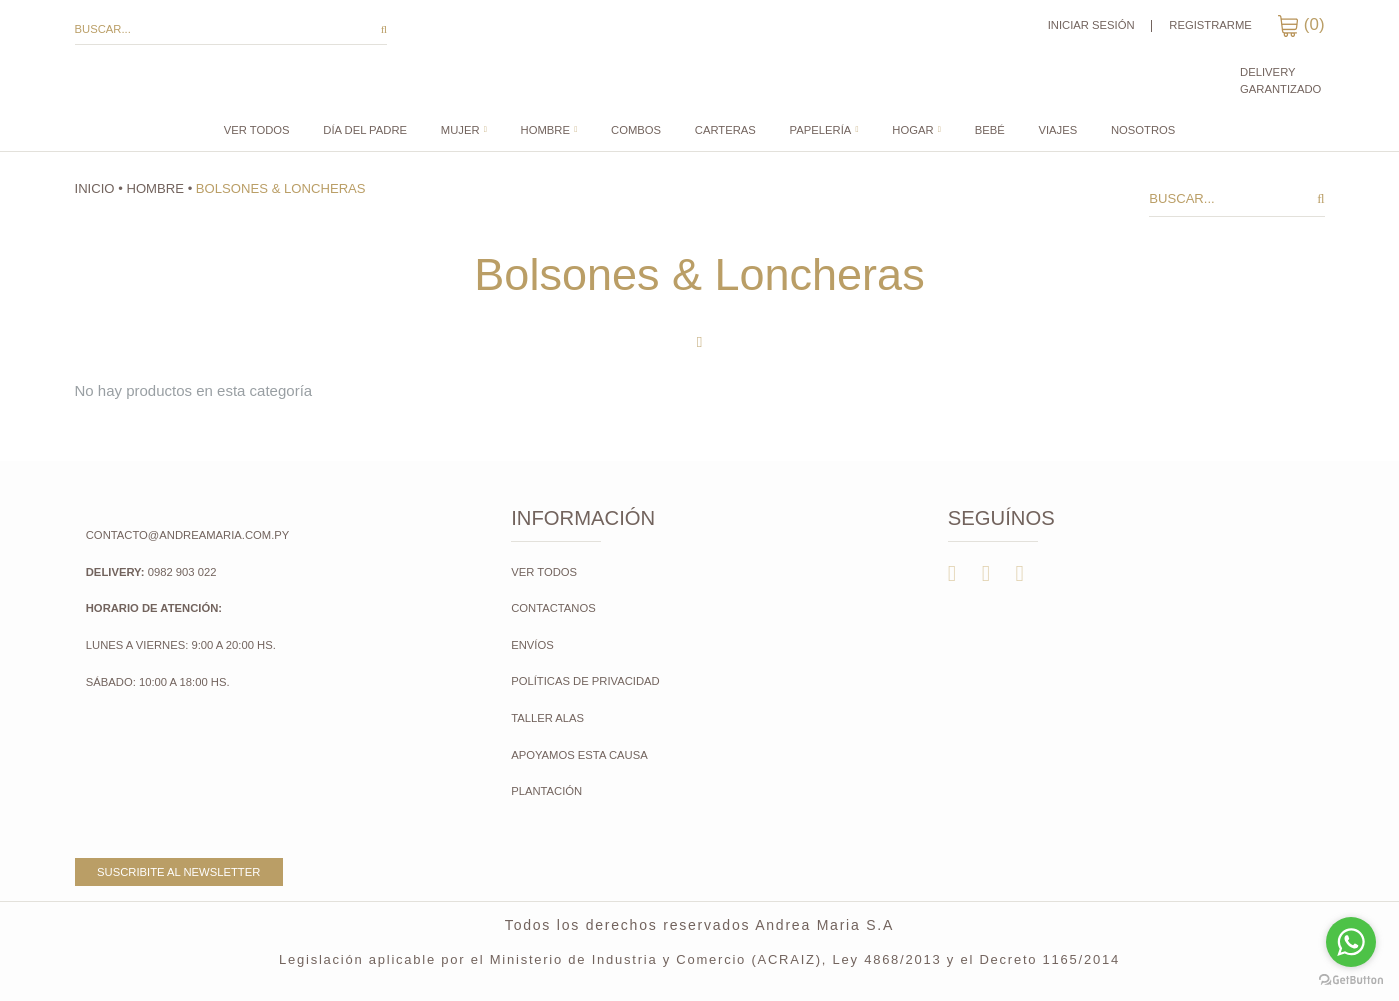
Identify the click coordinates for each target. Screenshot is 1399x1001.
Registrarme (1210, 25)
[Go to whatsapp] (1351, 942)
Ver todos (257, 130)
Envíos (532, 645)
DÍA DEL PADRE (365, 130)
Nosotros (1143, 130)
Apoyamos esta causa (579, 755)
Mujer (460, 130)
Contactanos (553, 608)
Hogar (912, 130)
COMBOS (636, 130)
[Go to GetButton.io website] (1351, 980)
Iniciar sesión (1091, 25)
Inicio (95, 188)
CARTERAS (725, 130)
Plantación (548, 791)
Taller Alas (547, 718)
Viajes (1057, 130)
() (1300, 24)
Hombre (545, 130)
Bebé (990, 130)
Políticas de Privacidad (585, 681)
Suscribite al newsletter (178, 872)
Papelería (821, 130)
